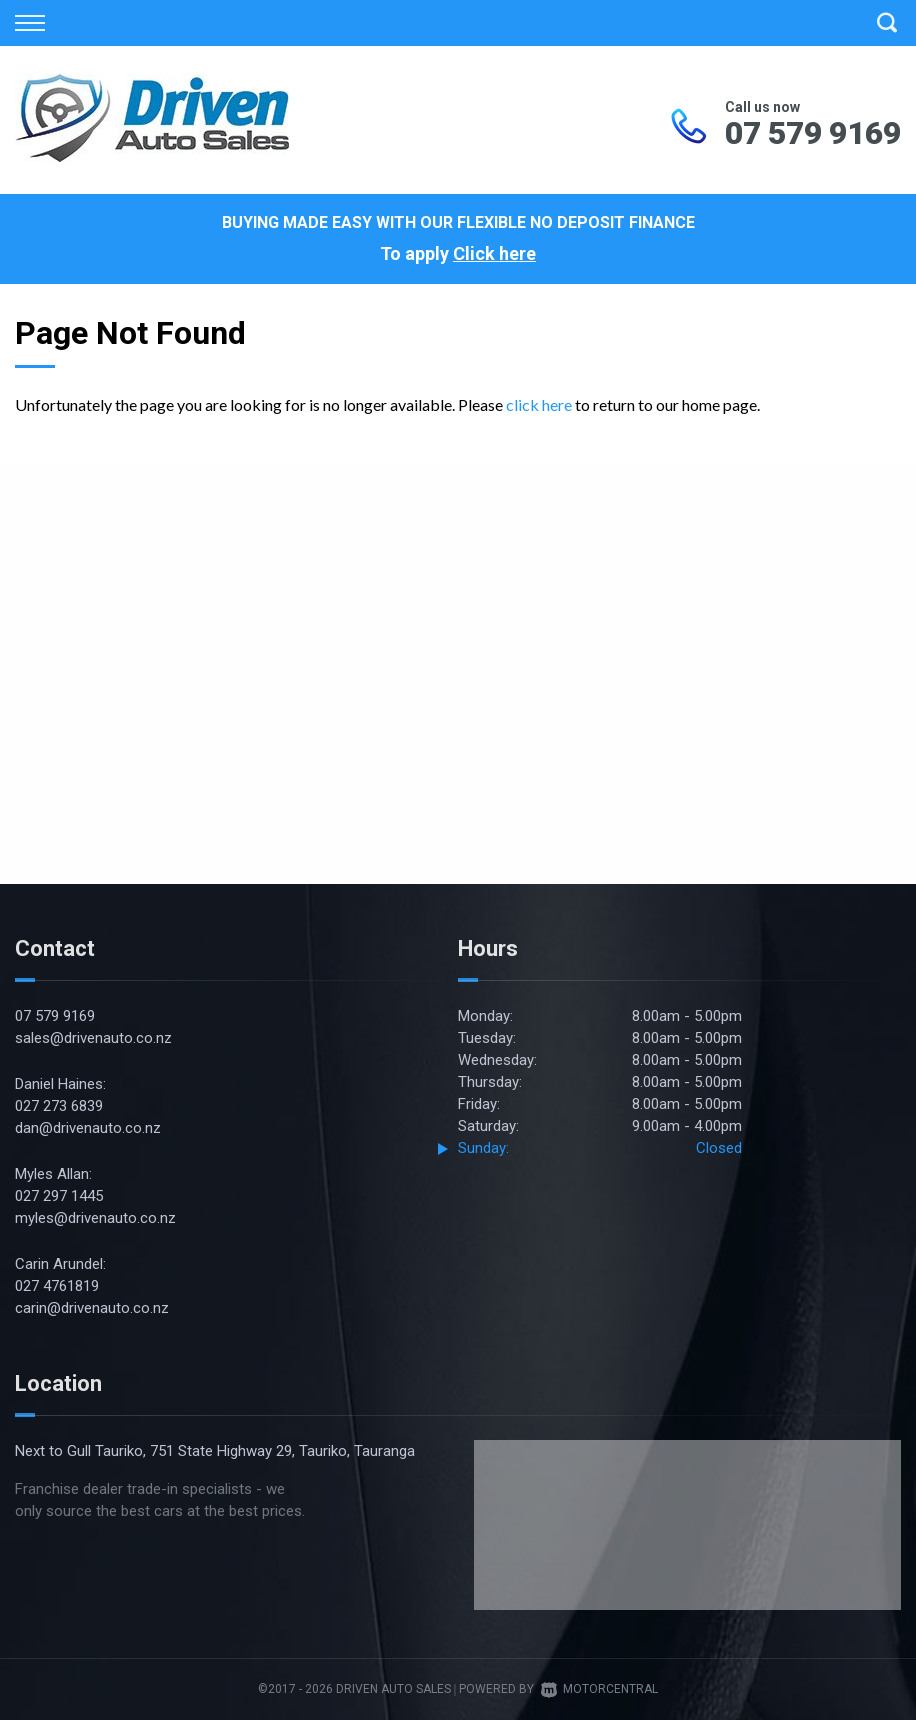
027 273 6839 (59, 1106)
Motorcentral (599, 1689)
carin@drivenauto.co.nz (92, 1308)
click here (539, 404)
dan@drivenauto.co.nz (88, 1128)
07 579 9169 (813, 133)
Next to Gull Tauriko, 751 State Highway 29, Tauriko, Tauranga (215, 1451)
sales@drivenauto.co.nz (93, 1038)
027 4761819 (57, 1286)
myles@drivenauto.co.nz (95, 1218)
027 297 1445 (59, 1196)
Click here (494, 253)
